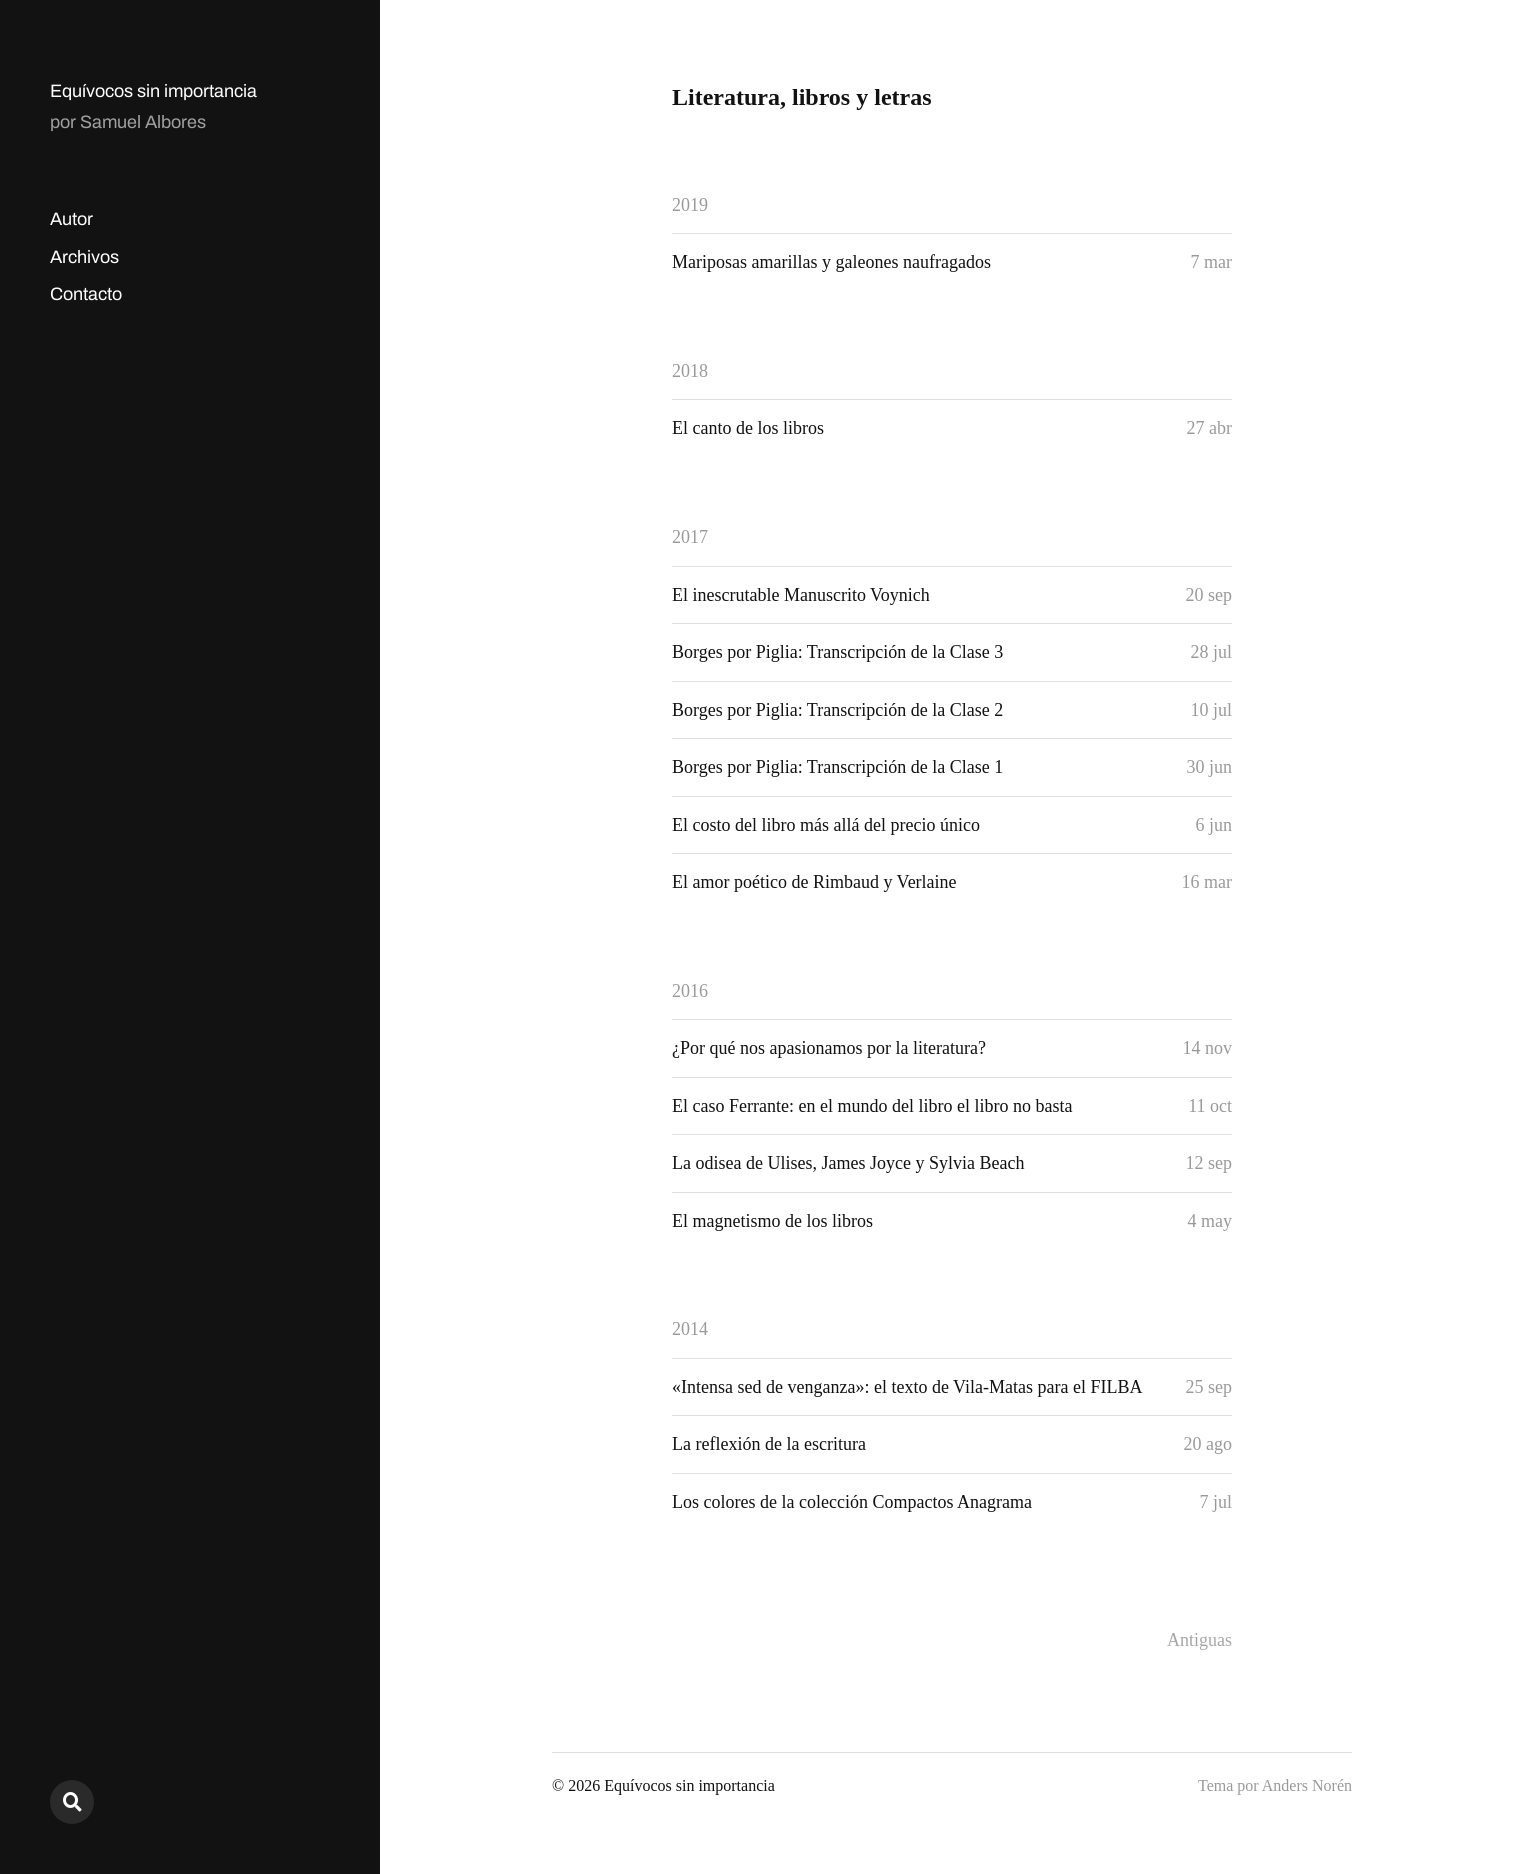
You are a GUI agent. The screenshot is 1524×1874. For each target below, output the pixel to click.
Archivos (84, 257)
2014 (690, 1329)
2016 (690, 991)
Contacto (86, 294)
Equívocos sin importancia (153, 91)
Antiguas (1199, 1640)
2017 (690, 537)
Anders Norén (1307, 1785)
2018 (690, 371)
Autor (71, 219)
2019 (690, 205)
